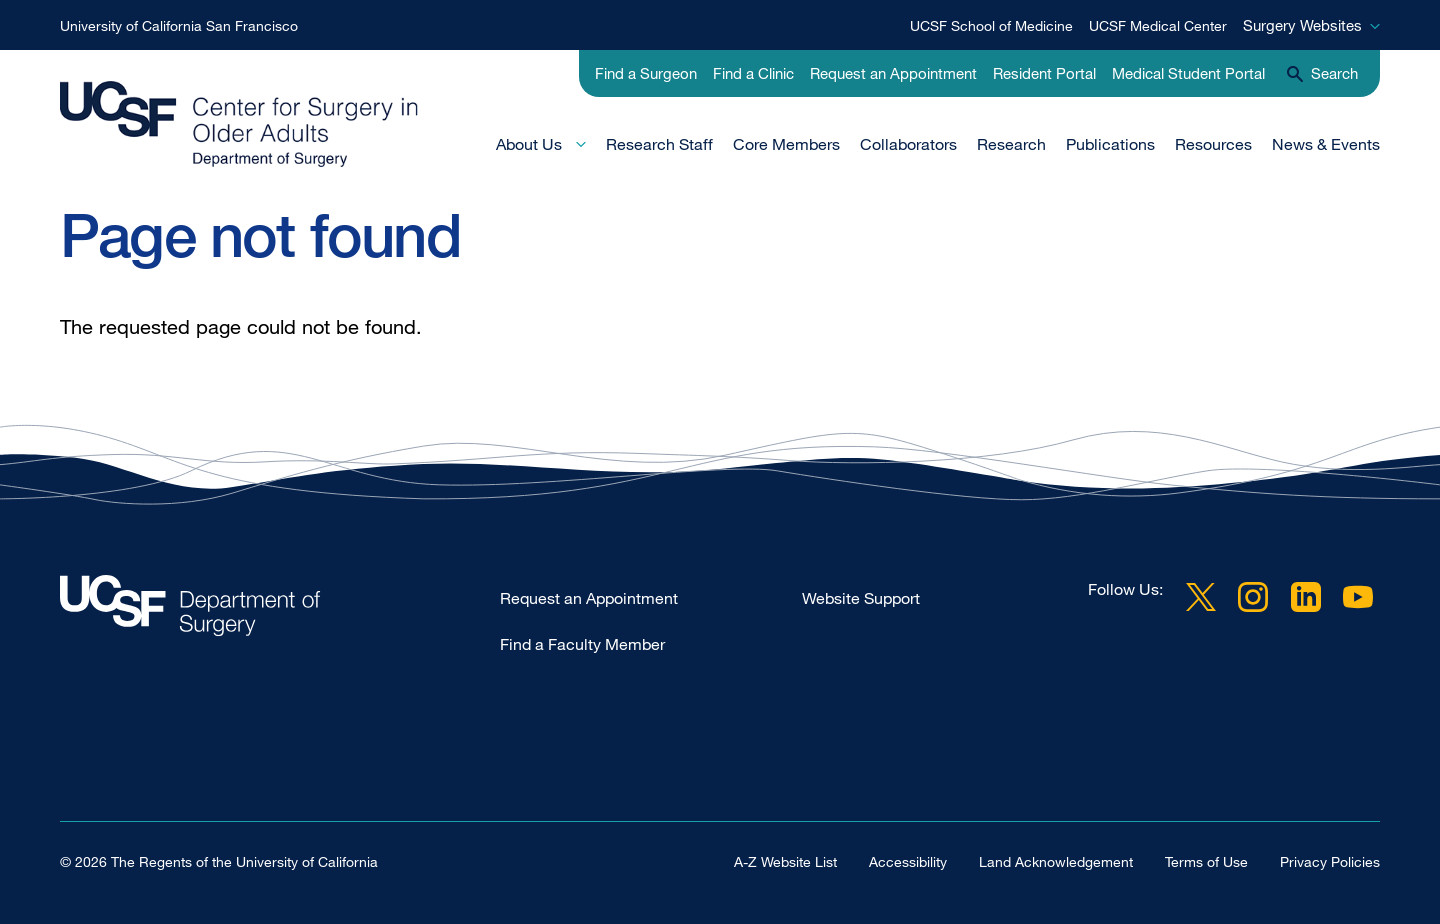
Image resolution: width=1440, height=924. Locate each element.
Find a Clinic (753, 73)
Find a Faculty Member (582, 644)
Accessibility (908, 861)
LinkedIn (1306, 597)
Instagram (1253, 597)
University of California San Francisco (179, 25)
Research (1011, 144)
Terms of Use (1206, 861)
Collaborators (908, 144)
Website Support (861, 598)
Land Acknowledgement (1056, 861)
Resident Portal (1044, 73)
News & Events (1326, 144)
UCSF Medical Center (1158, 25)
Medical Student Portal (1188, 73)
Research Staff (659, 144)
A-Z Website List (785, 861)
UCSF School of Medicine (991, 25)
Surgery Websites (1302, 25)
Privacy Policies (1330, 861)
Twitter (1201, 597)
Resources (1213, 144)
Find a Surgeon (646, 73)
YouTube (1358, 597)
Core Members (786, 144)
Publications (1110, 144)
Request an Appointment (893, 73)
